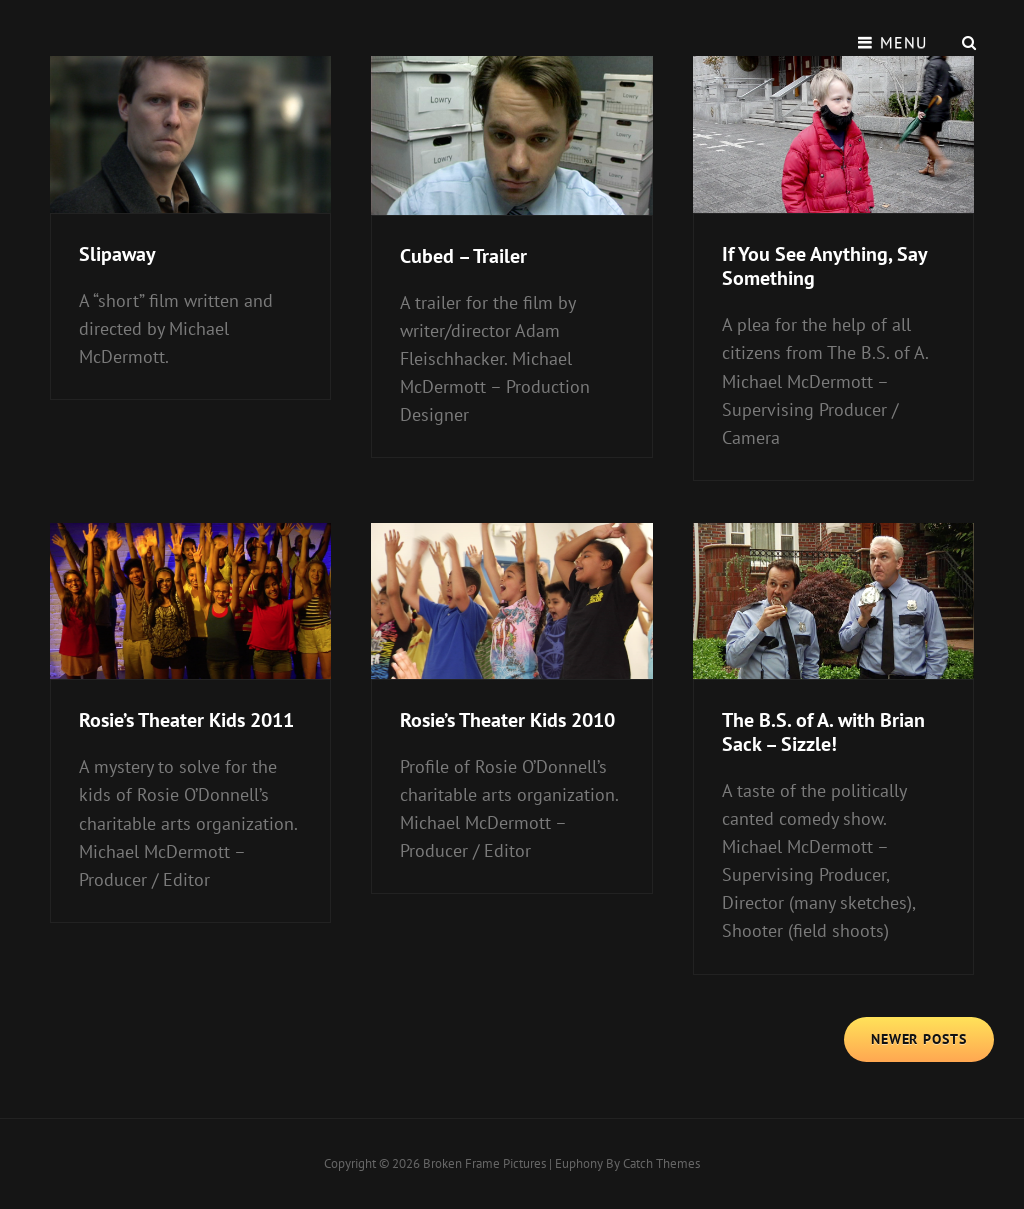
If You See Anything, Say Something (824, 266)
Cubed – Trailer (463, 256)
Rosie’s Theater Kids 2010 (507, 720)
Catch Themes (661, 1163)
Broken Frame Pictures (484, 1163)
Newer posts (919, 1039)
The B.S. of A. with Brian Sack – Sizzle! (823, 732)
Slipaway (117, 254)
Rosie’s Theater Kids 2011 (186, 720)
